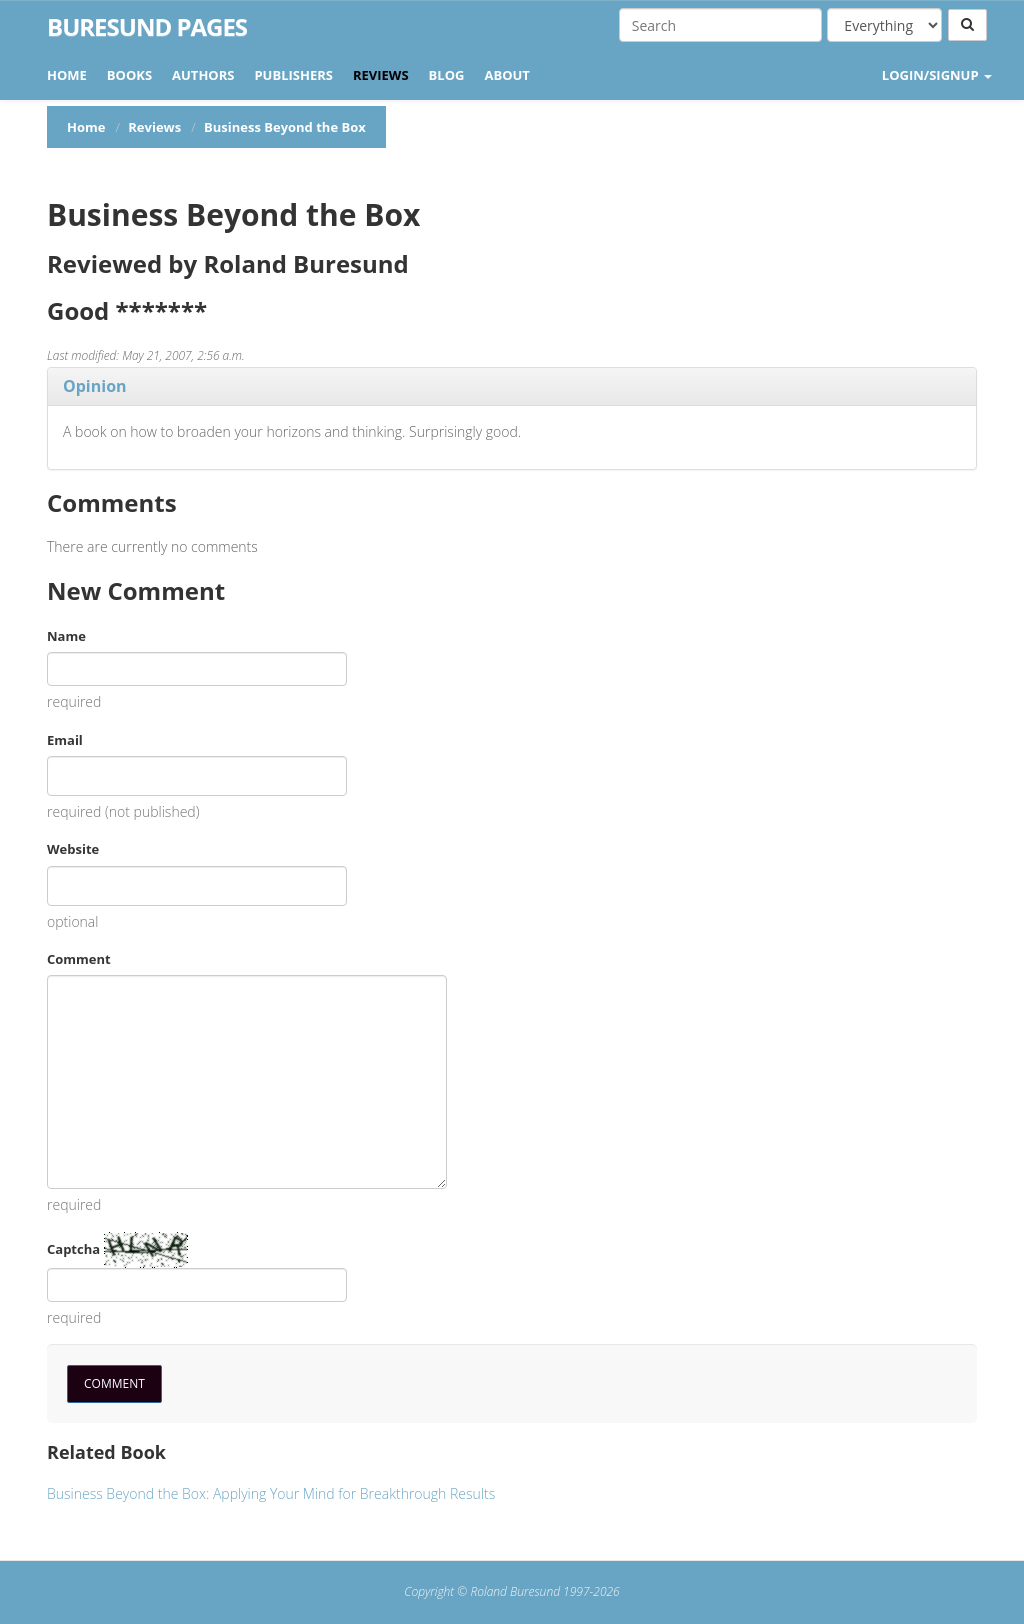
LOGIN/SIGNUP (937, 75)
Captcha (73, 1249)
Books (129, 75)
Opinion (95, 386)
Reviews (381, 75)
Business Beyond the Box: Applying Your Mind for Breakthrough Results (271, 1493)
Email (65, 740)
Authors (203, 75)
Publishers (293, 75)
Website (73, 849)
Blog (447, 75)
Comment (79, 959)
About (506, 75)
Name (66, 636)
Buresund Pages (147, 27)
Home (67, 75)
